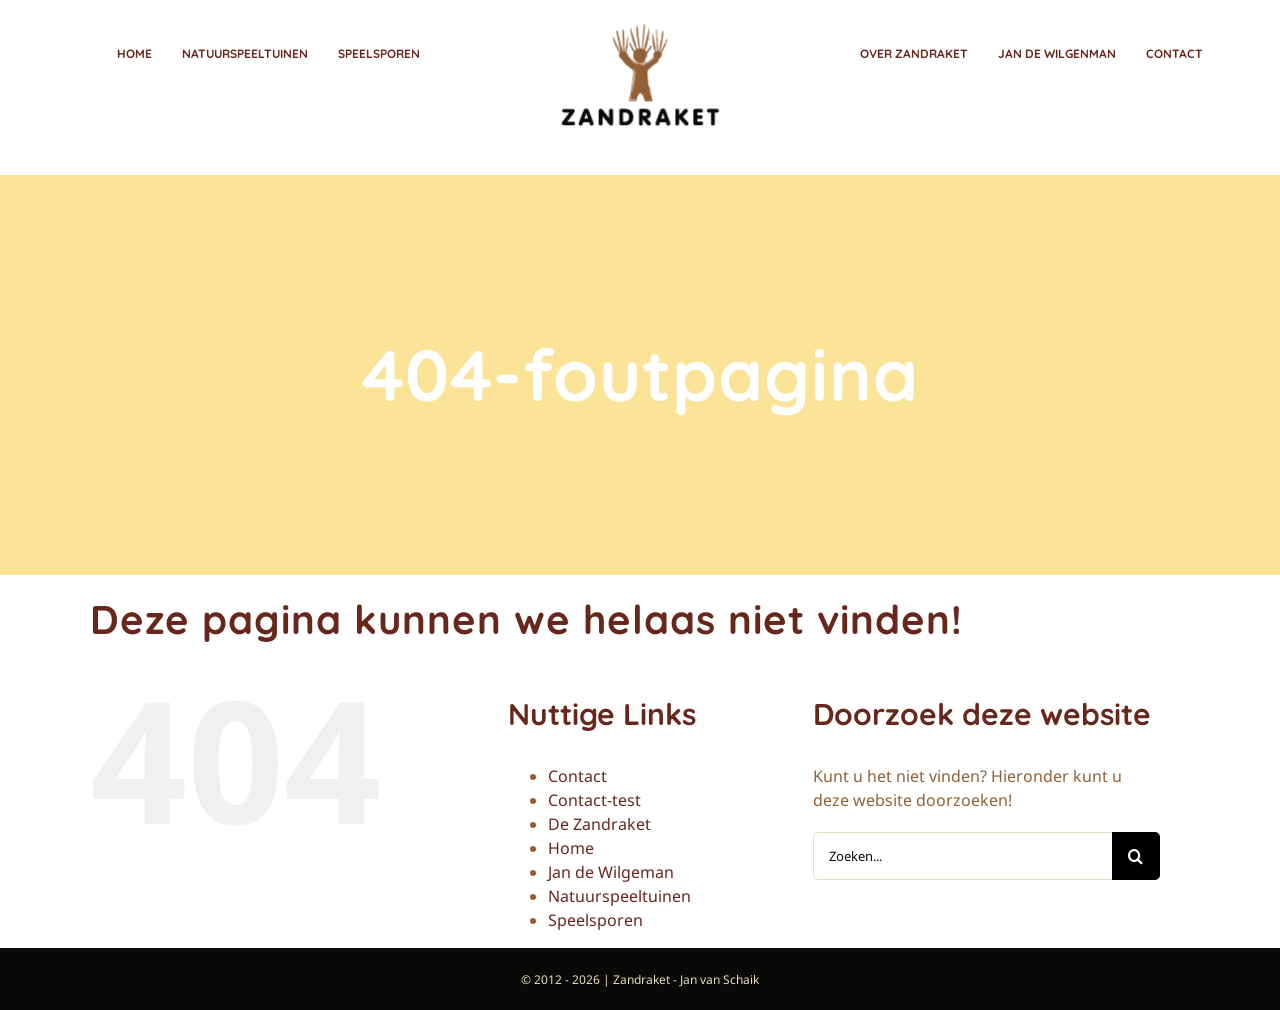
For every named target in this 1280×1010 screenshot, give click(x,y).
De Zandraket (599, 822)
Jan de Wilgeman (611, 870)
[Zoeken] (1136, 854)
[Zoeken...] (962, 854)
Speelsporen (595, 918)
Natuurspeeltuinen (619, 894)
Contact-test (594, 798)
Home (571, 846)
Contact (577, 774)
